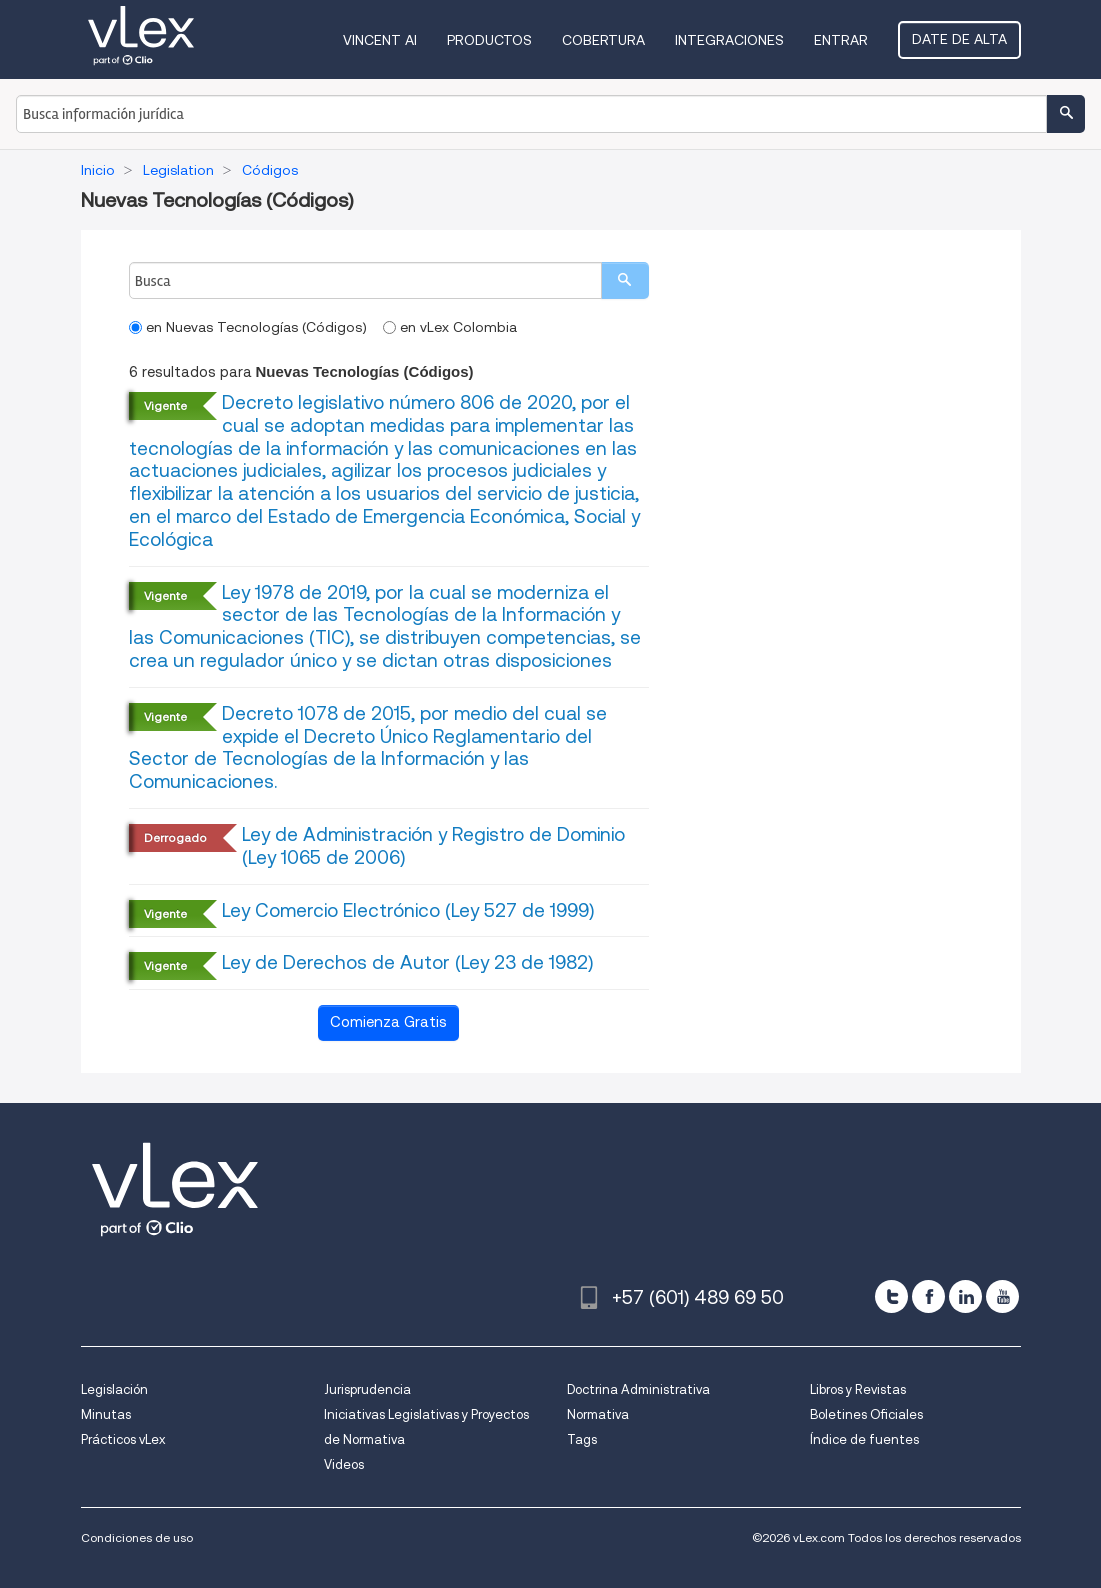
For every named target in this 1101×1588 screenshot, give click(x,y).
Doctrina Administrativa (638, 1389)
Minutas (106, 1414)
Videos (344, 1464)
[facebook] (928, 1296)
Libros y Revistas (858, 1389)
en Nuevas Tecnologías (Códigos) (248, 327)
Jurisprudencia (367, 1389)
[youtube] (1002, 1296)
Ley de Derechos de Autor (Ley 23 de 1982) (407, 962)
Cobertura (603, 40)
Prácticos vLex (123, 1439)
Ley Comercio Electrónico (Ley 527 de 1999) (408, 910)
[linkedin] (965, 1296)
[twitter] (891, 1296)
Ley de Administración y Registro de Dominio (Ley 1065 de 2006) (433, 846)
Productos (489, 40)
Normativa (598, 1414)
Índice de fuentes (864, 1439)
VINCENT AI (380, 40)
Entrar (841, 40)
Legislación (114, 1389)
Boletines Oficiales (866, 1414)
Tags (582, 1439)
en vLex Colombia (450, 327)
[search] (625, 280)
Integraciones (729, 40)
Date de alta (959, 39)
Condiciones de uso (137, 1537)
